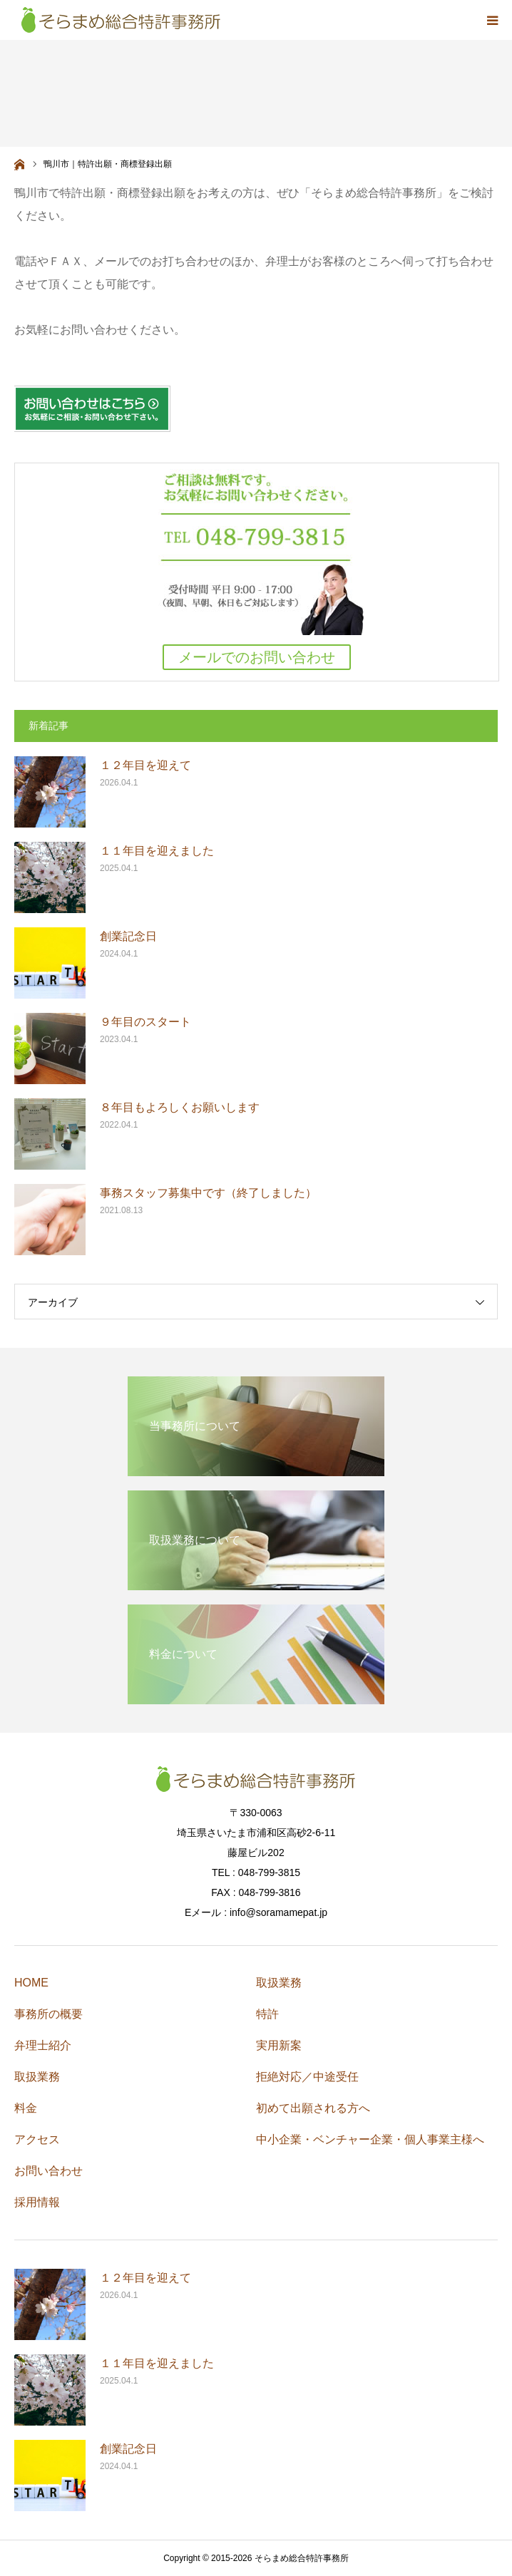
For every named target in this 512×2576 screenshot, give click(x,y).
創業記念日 (128, 936)
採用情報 (37, 2202)
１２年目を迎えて (145, 765)
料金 (25, 2108)
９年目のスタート (145, 1022)
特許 (267, 2014)
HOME (31, 1983)
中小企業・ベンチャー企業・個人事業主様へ (370, 2139)
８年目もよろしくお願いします (180, 1107)
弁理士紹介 (42, 2045)
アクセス (37, 2139)
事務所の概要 (48, 2014)
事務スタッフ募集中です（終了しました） (208, 1193)
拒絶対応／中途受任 (307, 2077)
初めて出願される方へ (313, 2108)
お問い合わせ (48, 2171)
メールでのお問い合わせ (256, 657)
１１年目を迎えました (157, 851)
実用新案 (279, 2045)
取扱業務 (37, 2077)
